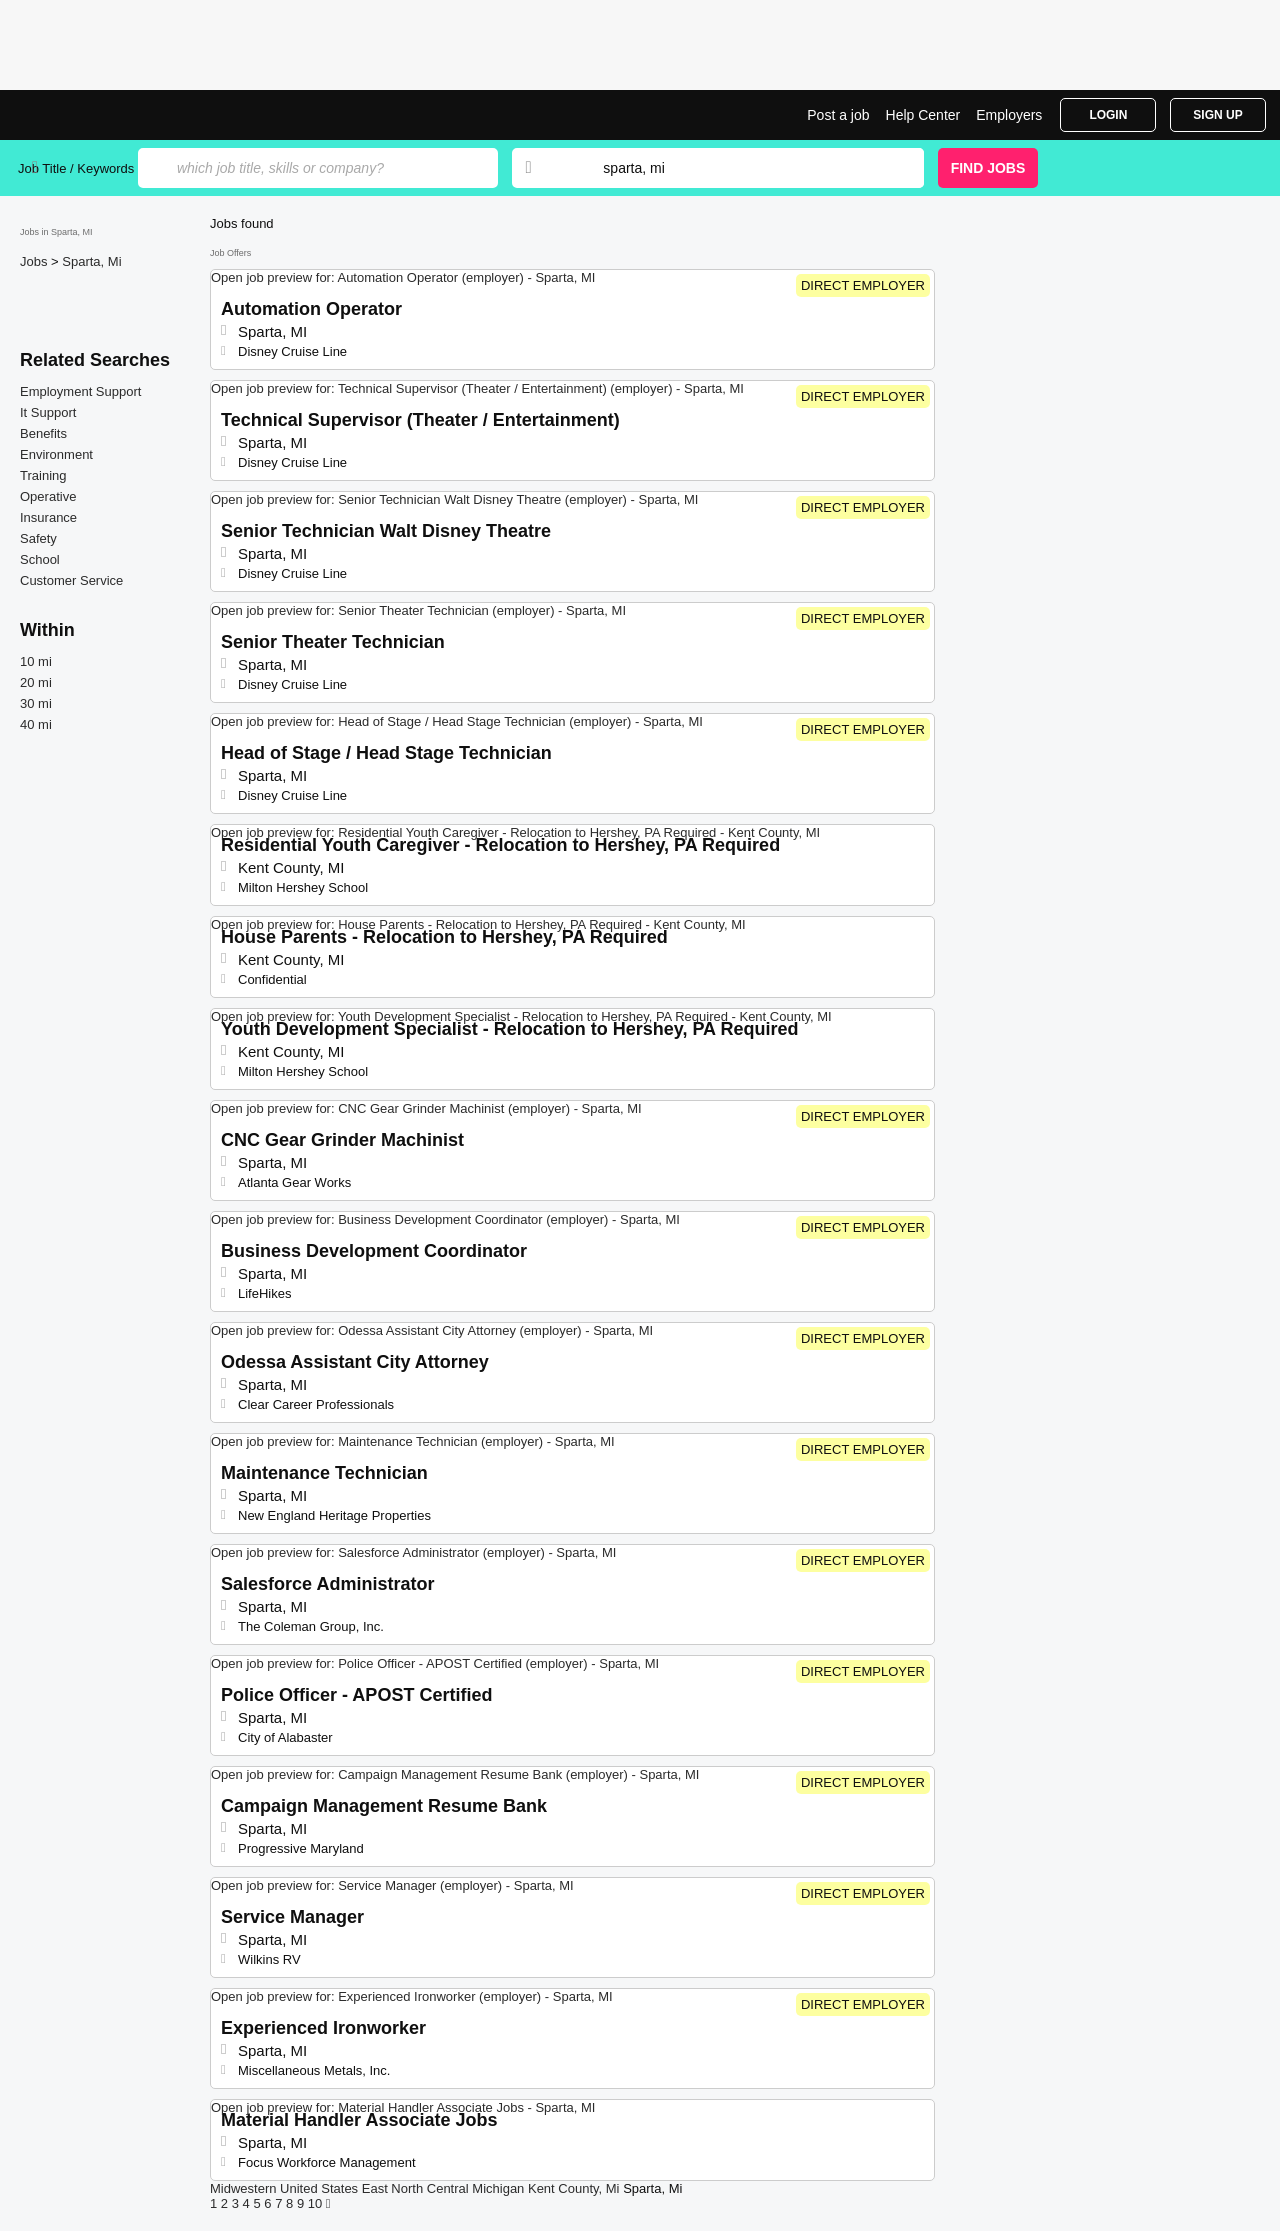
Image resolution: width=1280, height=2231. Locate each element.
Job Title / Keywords (76, 168)
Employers (1009, 115)
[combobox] (744, 168)
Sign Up (1217, 115)
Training (43, 475)
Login (1108, 115)
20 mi (36, 682)
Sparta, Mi (91, 261)
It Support (48, 412)
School (40, 559)
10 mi (36, 661)
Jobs (35, 261)
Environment (56, 454)
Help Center (923, 115)
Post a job (838, 115)
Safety (38, 538)
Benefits (43, 433)
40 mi (36, 724)
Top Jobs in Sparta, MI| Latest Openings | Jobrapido (93, 115)
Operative (48, 496)
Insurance (48, 517)
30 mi (36, 703)
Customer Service (71, 580)
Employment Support (80, 391)
